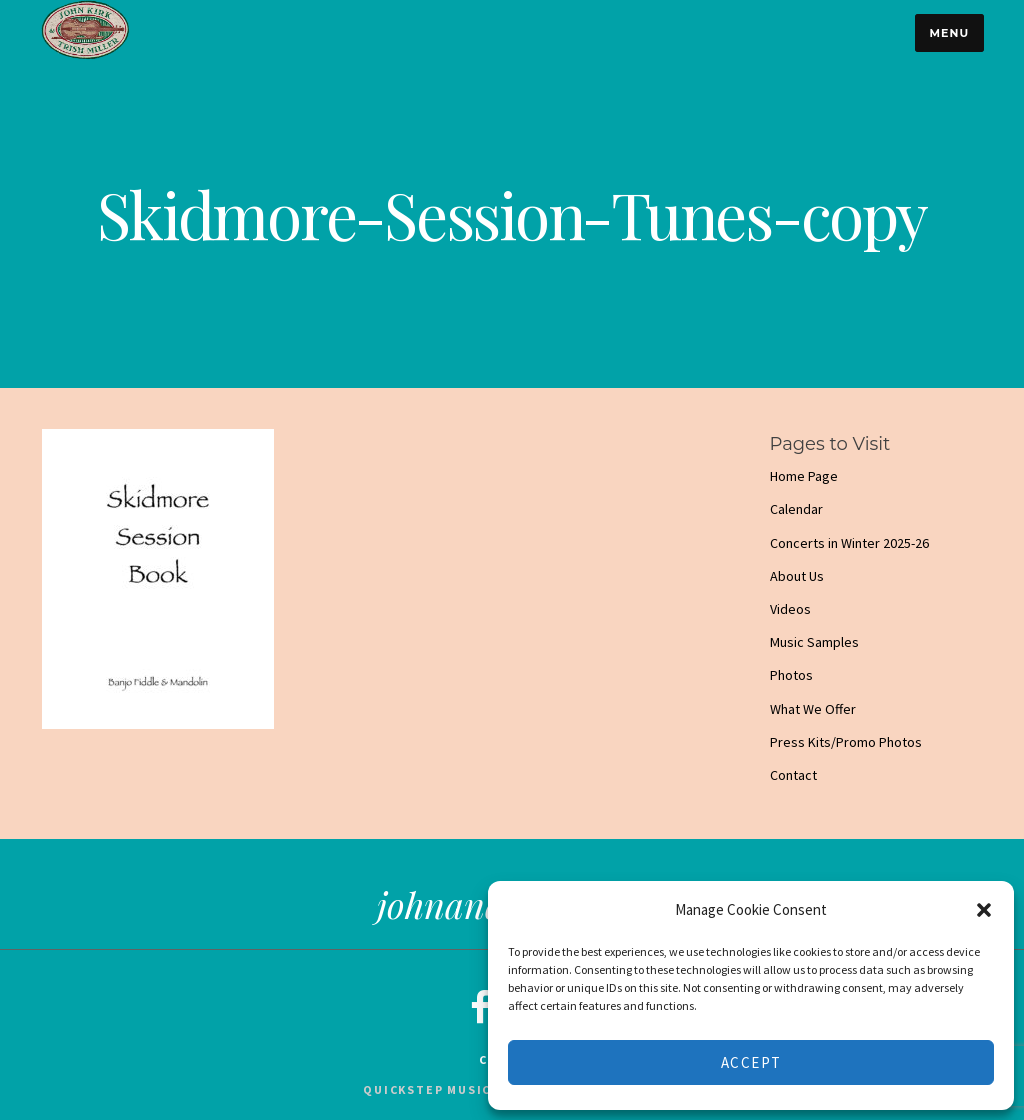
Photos (791, 675)
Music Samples (814, 642)
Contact (793, 775)
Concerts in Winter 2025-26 (849, 543)
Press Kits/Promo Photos (846, 742)
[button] (984, 910)
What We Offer (813, 709)
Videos (790, 609)
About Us (797, 576)
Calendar (796, 509)
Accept (751, 1062)
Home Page (804, 476)
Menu (949, 33)
